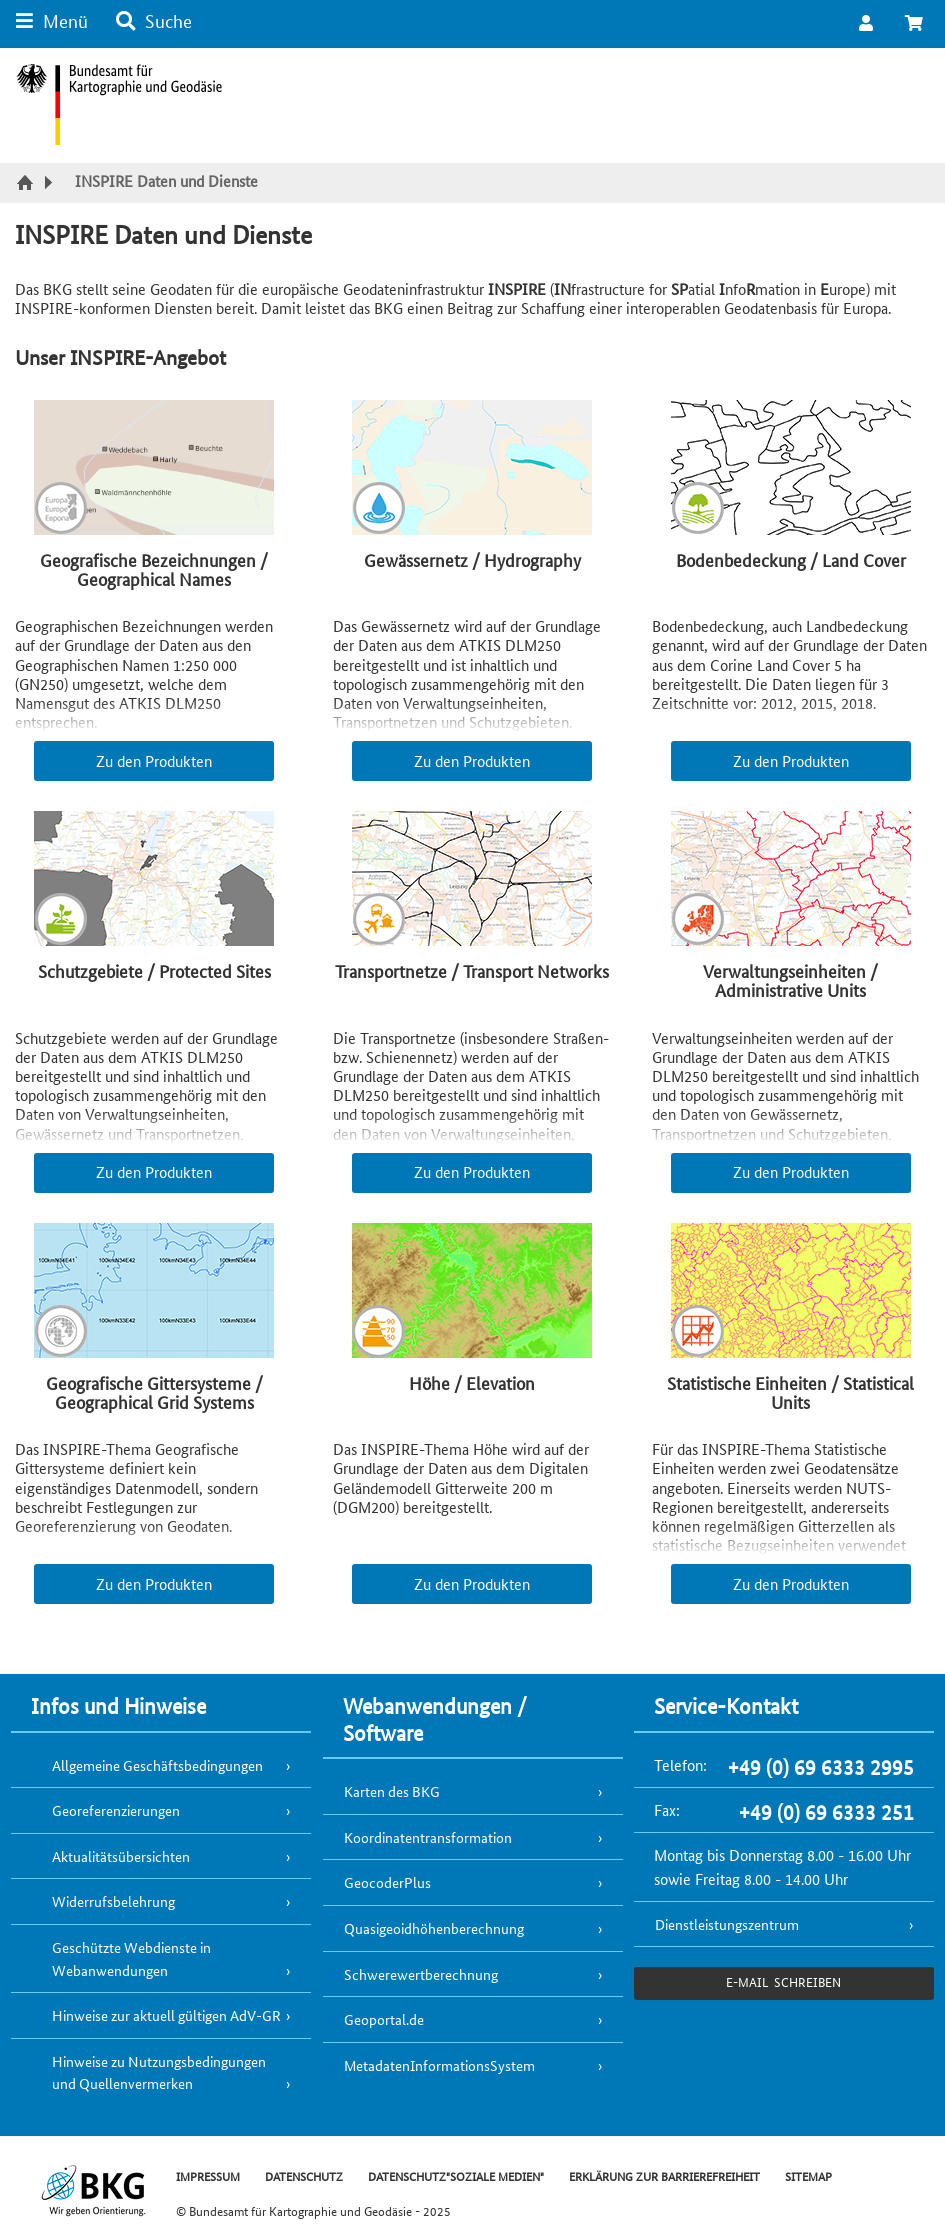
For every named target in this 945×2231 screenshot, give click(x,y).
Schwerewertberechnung (421, 1974)
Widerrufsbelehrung (113, 1901)
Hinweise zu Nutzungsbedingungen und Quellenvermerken (159, 2072)
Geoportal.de (384, 2019)
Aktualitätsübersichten (121, 1856)
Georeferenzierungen (116, 1810)
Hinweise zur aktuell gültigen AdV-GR (166, 2015)
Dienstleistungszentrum (727, 1924)
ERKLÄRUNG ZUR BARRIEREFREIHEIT (664, 2175)
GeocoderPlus (387, 1882)
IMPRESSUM (208, 2175)
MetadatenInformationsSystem (439, 2065)
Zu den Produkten (154, 760)
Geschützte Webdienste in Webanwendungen (131, 1958)
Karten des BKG (392, 1791)
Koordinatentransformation (428, 1837)
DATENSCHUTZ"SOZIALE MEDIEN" (456, 2175)
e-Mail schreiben (783, 1981)
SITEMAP (808, 2175)
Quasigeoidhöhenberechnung (434, 1928)
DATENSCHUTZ (304, 2175)
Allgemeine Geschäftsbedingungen (157, 1765)
